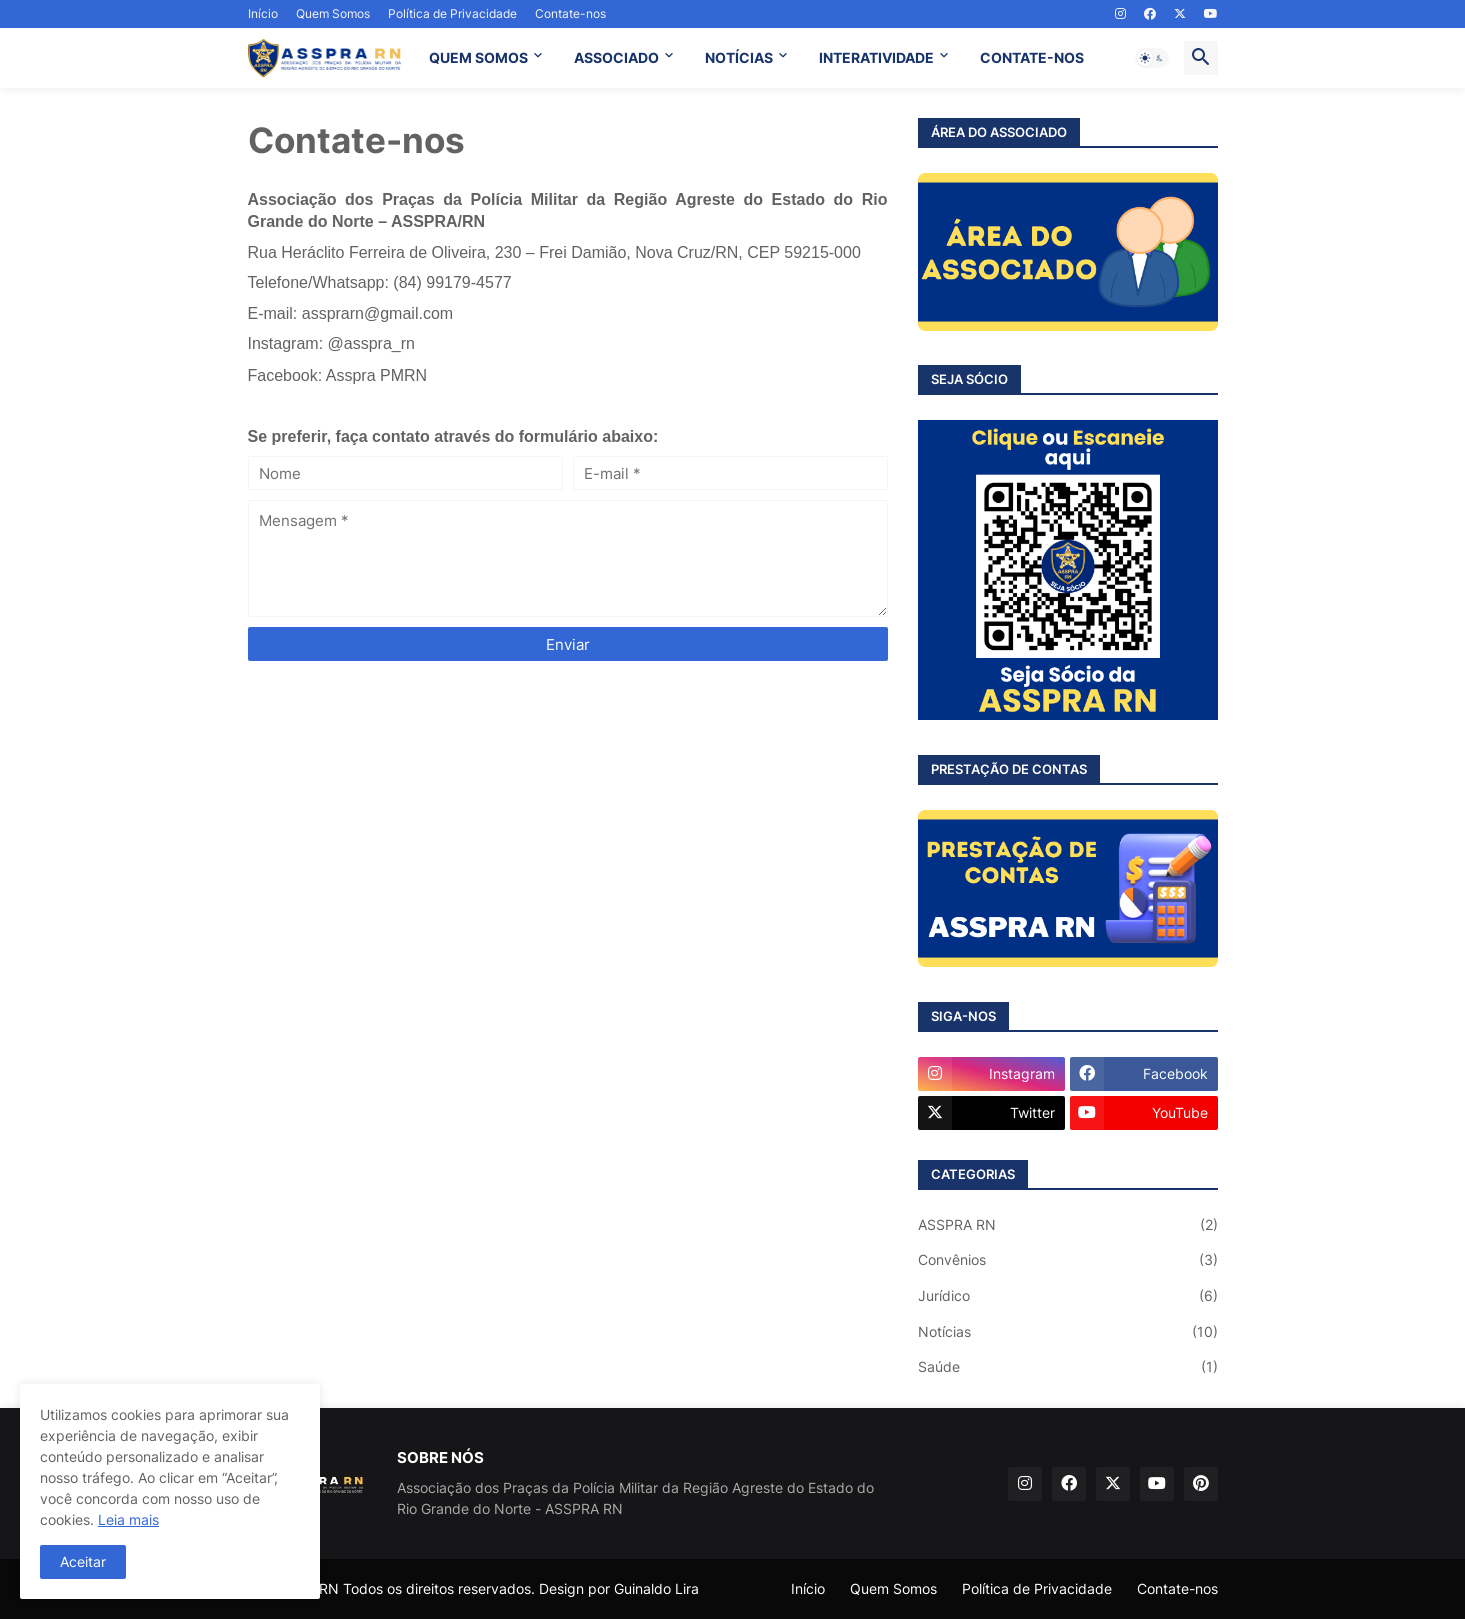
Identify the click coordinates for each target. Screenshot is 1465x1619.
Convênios (1068, 1260)
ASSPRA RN (1068, 1225)
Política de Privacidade (452, 13)
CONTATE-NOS (1032, 57)
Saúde (1068, 1367)
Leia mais (128, 1519)
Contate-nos (570, 13)
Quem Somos (333, 13)
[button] (1152, 58)
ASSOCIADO (616, 57)
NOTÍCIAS (739, 57)
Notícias (1068, 1332)
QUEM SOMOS (478, 57)
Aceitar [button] (83, 1561)
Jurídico (1068, 1296)
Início (263, 13)
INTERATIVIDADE (876, 57)
